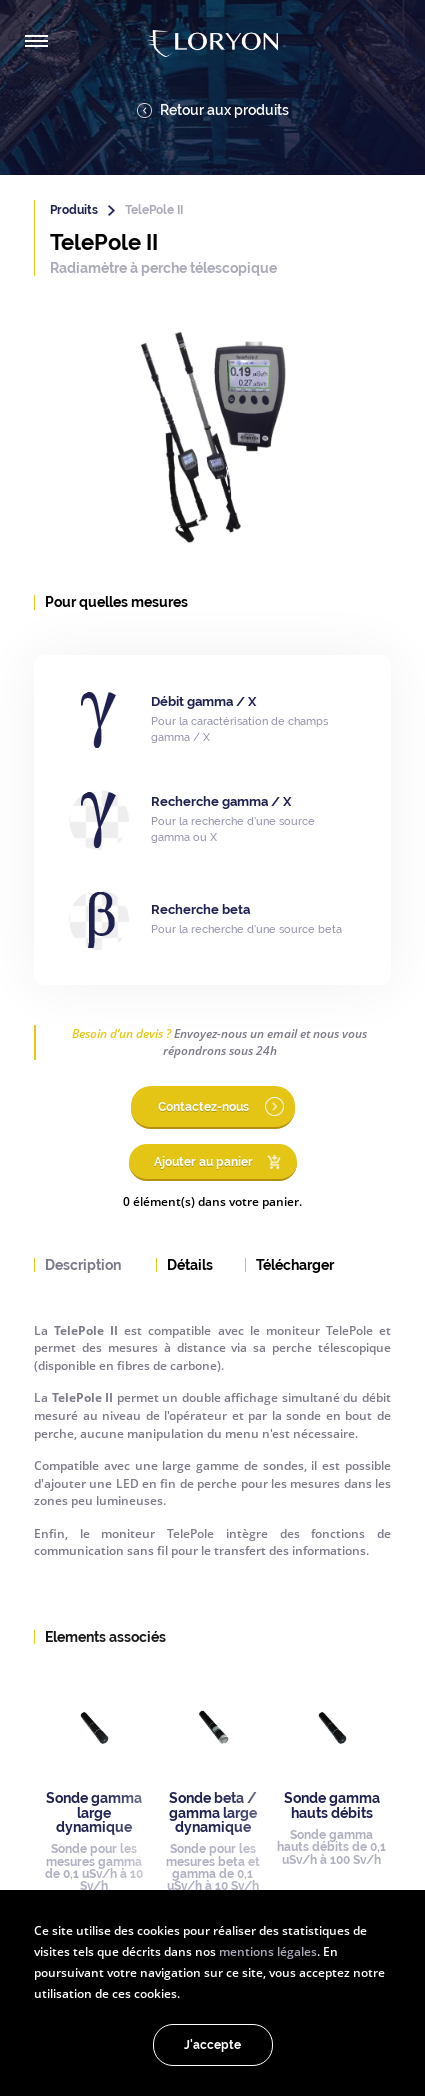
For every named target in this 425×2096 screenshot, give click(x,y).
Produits (74, 210)
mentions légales (268, 1951)
